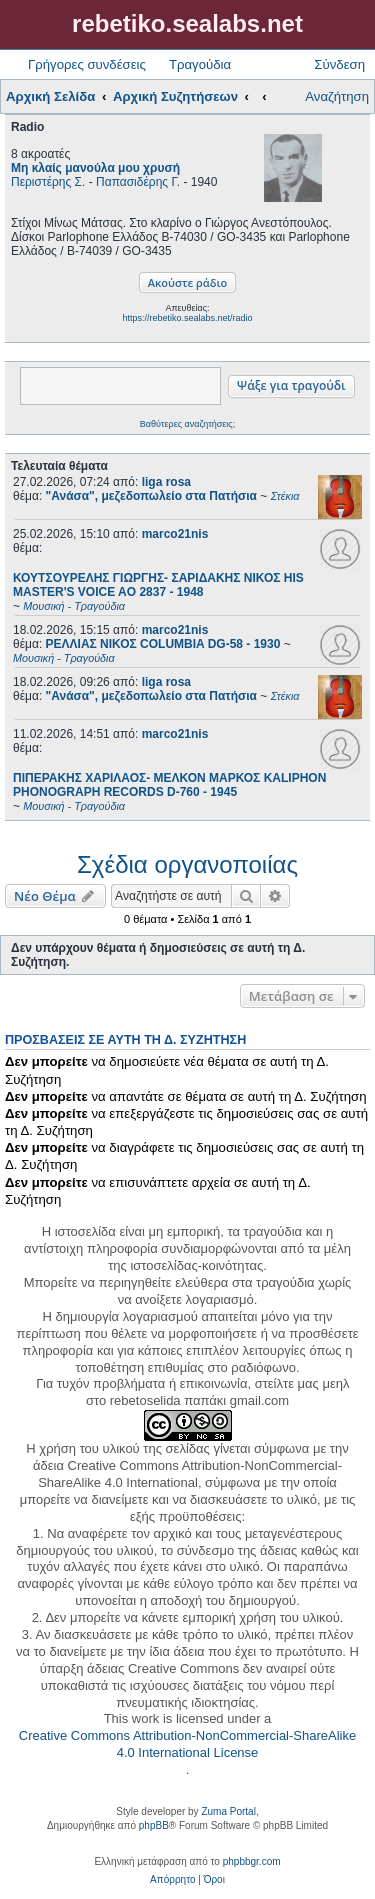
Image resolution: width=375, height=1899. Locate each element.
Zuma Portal (228, 1811)
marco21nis (175, 534)
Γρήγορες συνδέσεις (87, 64)
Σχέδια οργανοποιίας (187, 864)
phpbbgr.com (252, 1861)
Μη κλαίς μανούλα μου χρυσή (95, 168)
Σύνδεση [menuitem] (339, 64)
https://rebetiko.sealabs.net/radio (187, 318)
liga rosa (166, 482)
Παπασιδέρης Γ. (138, 182)
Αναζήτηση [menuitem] (337, 96)
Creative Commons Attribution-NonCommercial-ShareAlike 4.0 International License (187, 1744)
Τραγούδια (200, 64)
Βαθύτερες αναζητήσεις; (187, 424)
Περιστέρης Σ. (48, 182)
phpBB (154, 1825)
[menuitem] (172, 1880)
